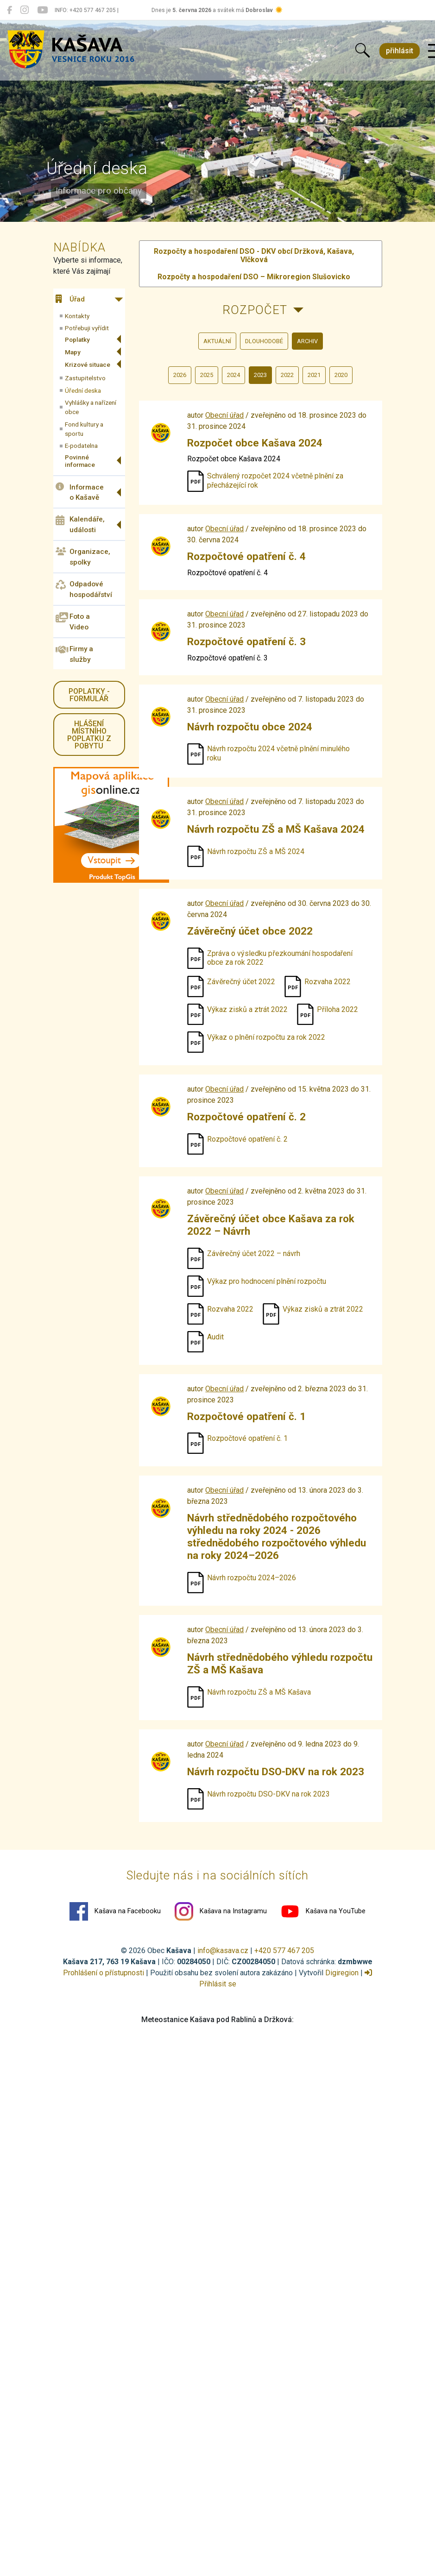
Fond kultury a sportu (84, 429)
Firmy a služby (74, 654)
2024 (233, 374)
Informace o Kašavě (80, 492)
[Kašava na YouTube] (42, 10)
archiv (307, 341)
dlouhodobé (264, 341)
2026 (179, 374)
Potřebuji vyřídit (87, 328)
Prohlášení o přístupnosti (103, 1972)
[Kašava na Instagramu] (24, 10)
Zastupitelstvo (85, 378)
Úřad (70, 299)
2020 (340, 374)
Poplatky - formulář (89, 695)
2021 (314, 374)
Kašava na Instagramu (221, 1911)
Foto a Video (73, 621)
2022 (287, 374)
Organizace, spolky (83, 556)
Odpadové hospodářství (84, 589)
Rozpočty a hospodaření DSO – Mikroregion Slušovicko (254, 276)
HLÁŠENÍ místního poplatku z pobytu (89, 734)
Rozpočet (254, 310)
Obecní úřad (224, 415)
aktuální (217, 341)
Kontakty (77, 316)
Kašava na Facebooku (115, 1911)
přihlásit (399, 50)
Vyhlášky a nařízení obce (90, 407)
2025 (206, 374)
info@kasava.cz (222, 1950)
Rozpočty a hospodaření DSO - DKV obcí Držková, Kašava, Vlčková (254, 255)
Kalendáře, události (80, 524)
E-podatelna (81, 445)
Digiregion (342, 1972)
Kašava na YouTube (323, 1911)
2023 (260, 374)
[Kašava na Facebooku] (9, 10)
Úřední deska (83, 390)
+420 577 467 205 (284, 1950)
